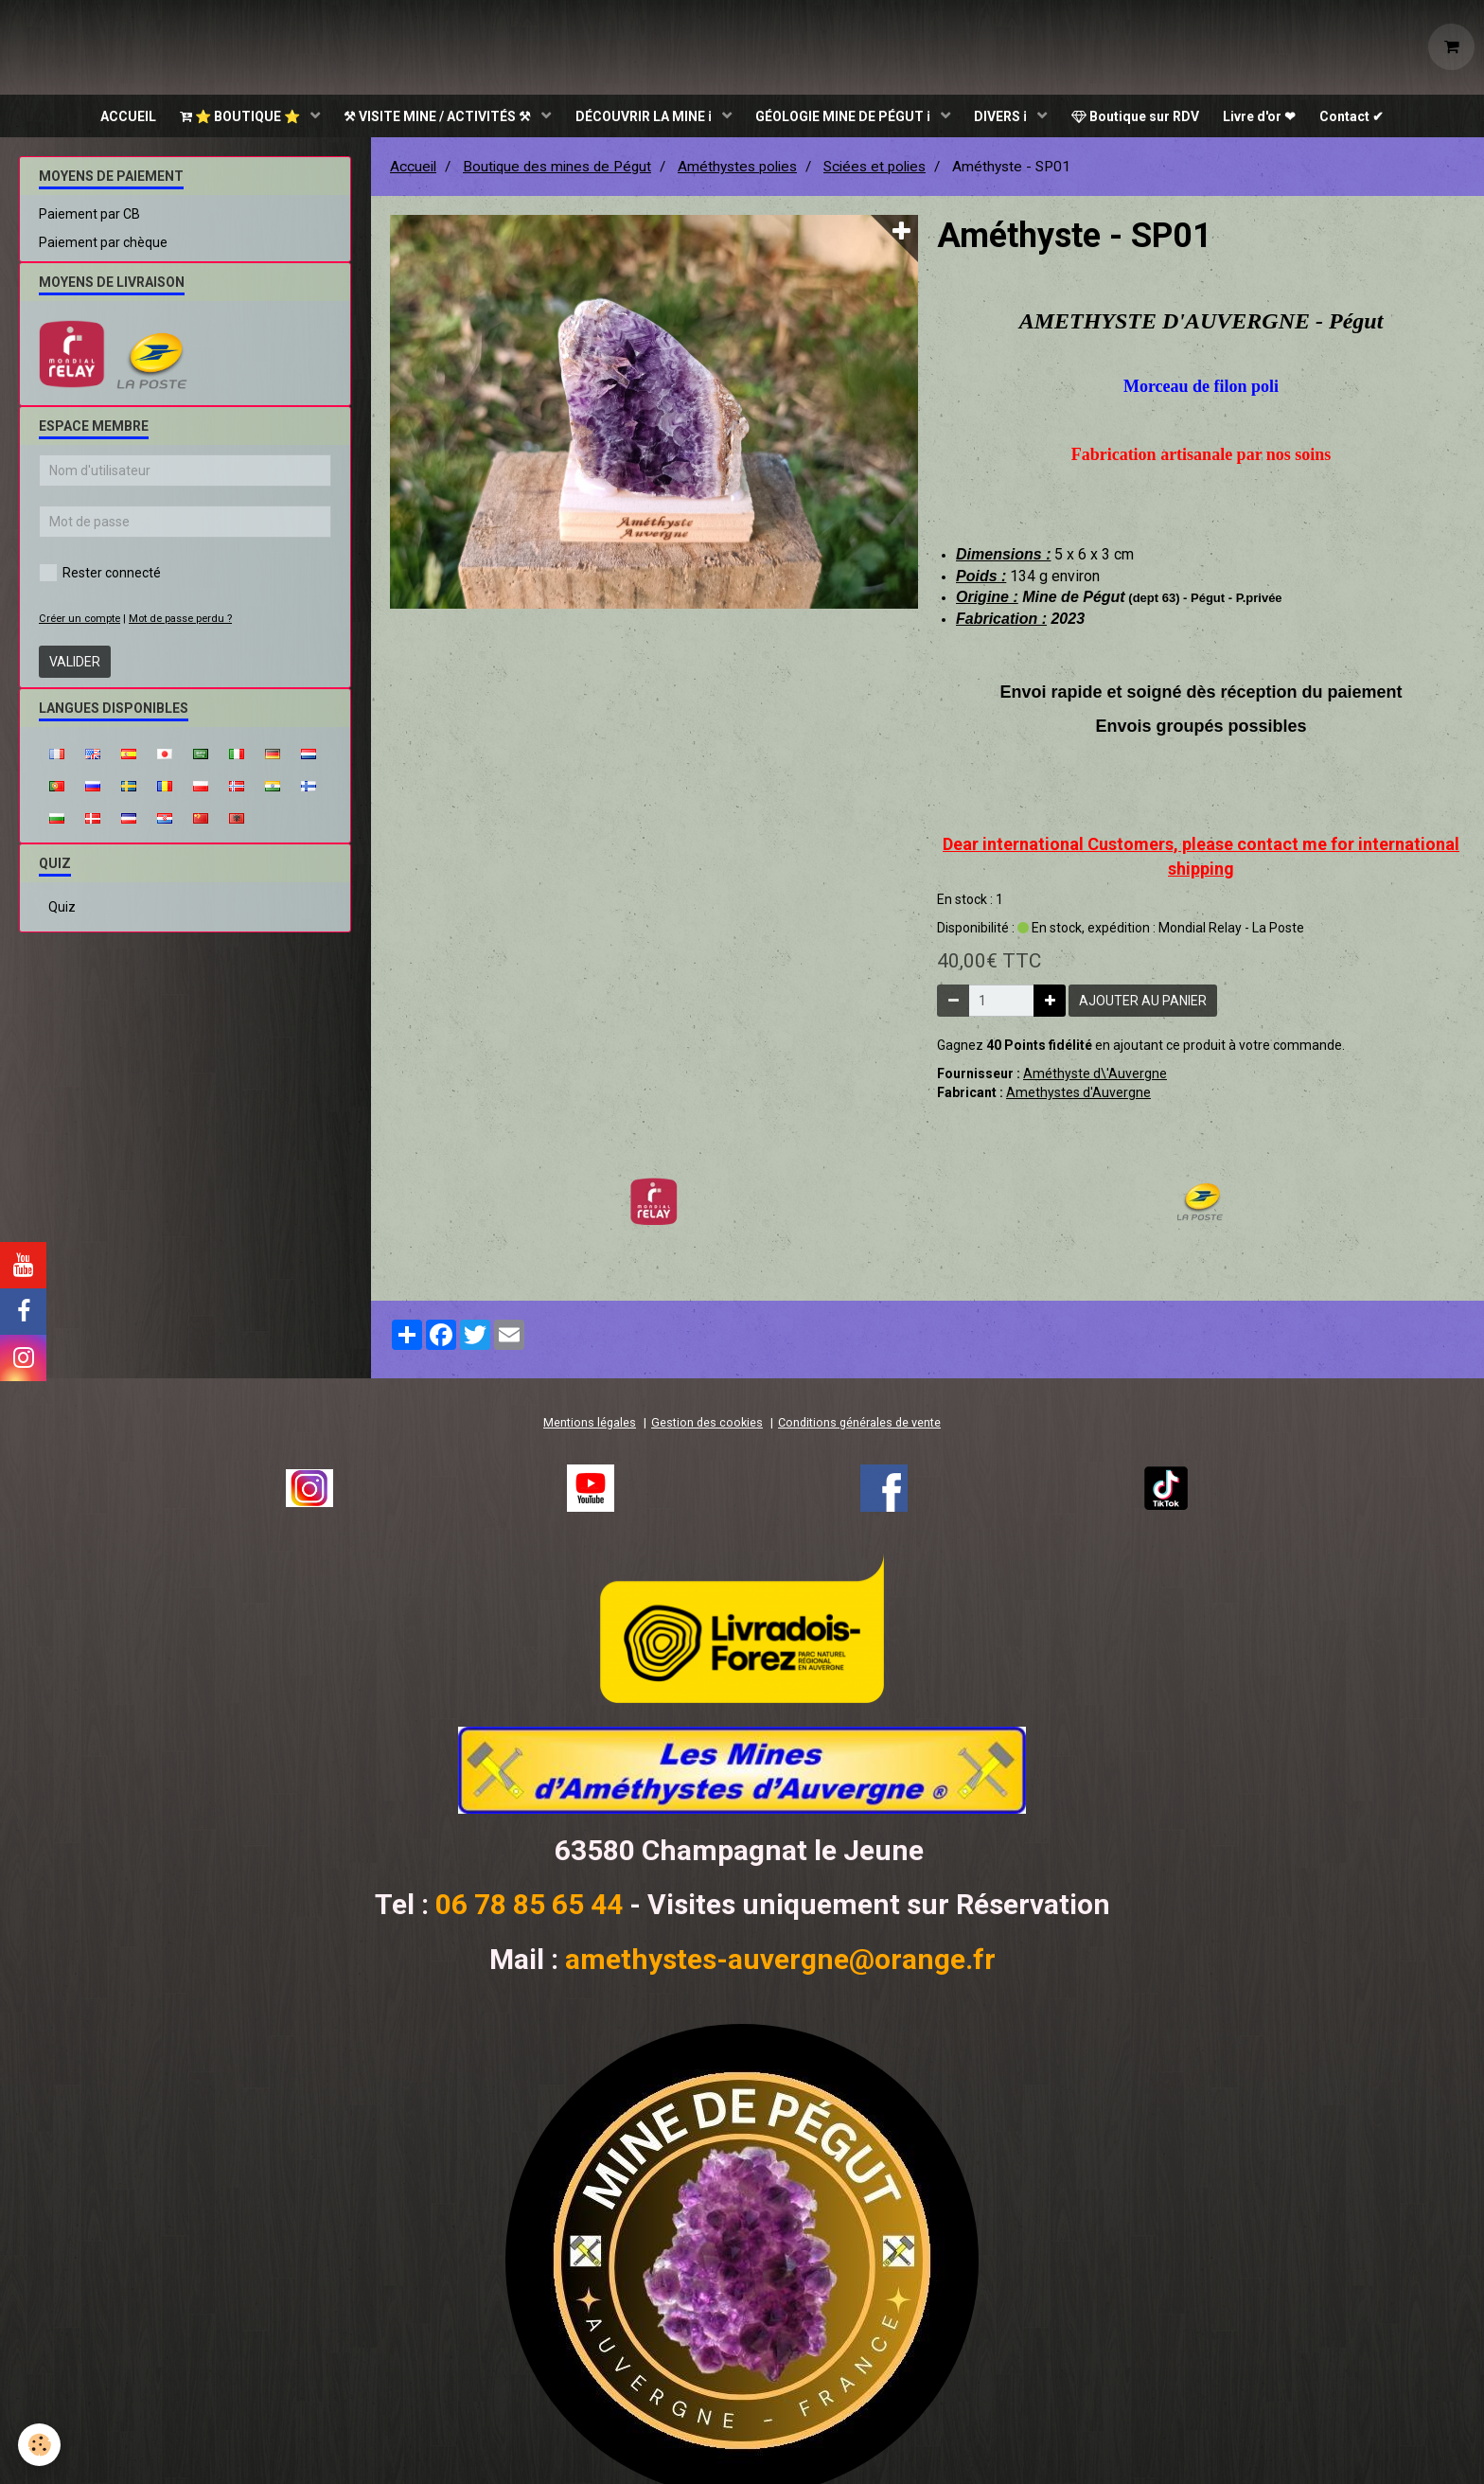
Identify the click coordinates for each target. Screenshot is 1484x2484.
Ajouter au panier (1143, 1005)
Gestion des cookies (707, 1427)
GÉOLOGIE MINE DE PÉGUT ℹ (844, 118)
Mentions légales (589, 1427)
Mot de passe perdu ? (180, 623)
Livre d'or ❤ (1272, 118)
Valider (74, 666)
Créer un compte (79, 623)
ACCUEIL (110, 118)
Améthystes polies (737, 171)
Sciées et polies (874, 171)
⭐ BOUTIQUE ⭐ (228, 118)
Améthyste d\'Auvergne (1095, 1078)
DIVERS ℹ (1006, 118)
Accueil (413, 171)
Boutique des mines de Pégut (557, 171)
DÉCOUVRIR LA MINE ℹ (640, 118)
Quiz (62, 911)
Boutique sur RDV (1144, 118)
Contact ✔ (1369, 118)
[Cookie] (40, 2444)
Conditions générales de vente (859, 1427)
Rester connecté (100, 577)
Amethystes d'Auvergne (1078, 1097)
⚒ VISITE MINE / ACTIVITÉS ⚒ (430, 118)
